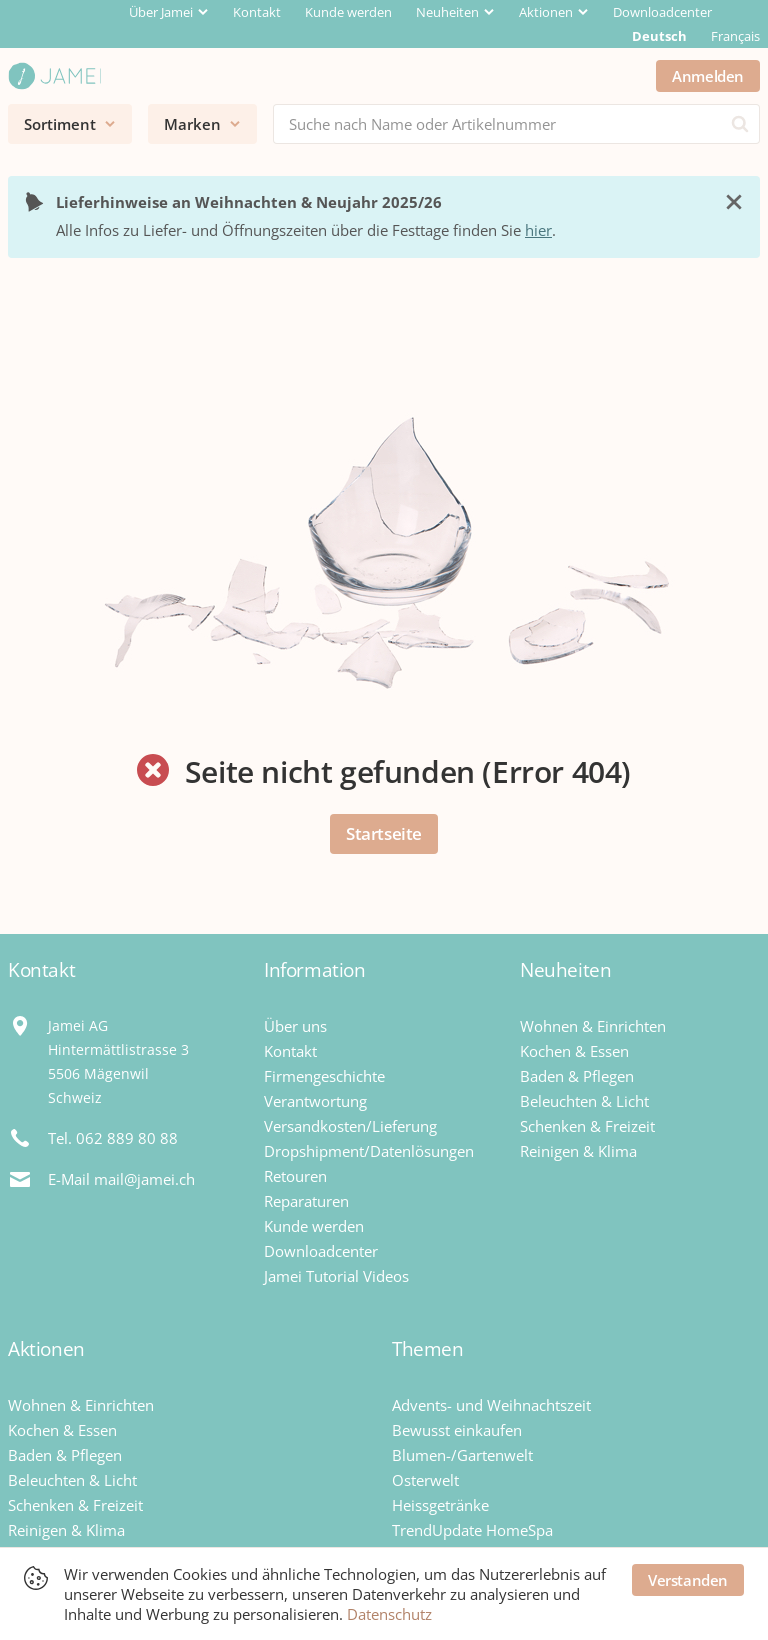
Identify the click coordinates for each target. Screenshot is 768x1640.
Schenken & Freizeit (587, 1126)
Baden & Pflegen (577, 1076)
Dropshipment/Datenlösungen (369, 1151)
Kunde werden (348, 12)
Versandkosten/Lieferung (350, 1126)
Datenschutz (389, 1614)
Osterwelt (425, 1480)
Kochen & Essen (574, 1051)
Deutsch (659, 36)
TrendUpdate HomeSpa (472, 1530)
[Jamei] (54, 76)
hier (538, 230)
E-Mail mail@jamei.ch (121, 1179)
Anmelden (708, 76)
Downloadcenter (662, 12)
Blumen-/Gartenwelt (462, 1455)
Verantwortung (315, 1101)
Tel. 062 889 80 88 (113, 1138)
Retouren (295, 1176)
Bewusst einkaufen (457, 1430)
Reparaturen (306, 1201)
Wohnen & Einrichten (593, 1026)
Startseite (384, 833)
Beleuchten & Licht (584, 1101)
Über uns (295, 1026)
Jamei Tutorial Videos (336, 1276)
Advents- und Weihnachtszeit (491, 1405)
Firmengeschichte (324, 1076)
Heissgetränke (440, 1505)
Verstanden (688, 1580)
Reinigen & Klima (578, 1151)
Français (735, 36)
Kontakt (257, 12)
